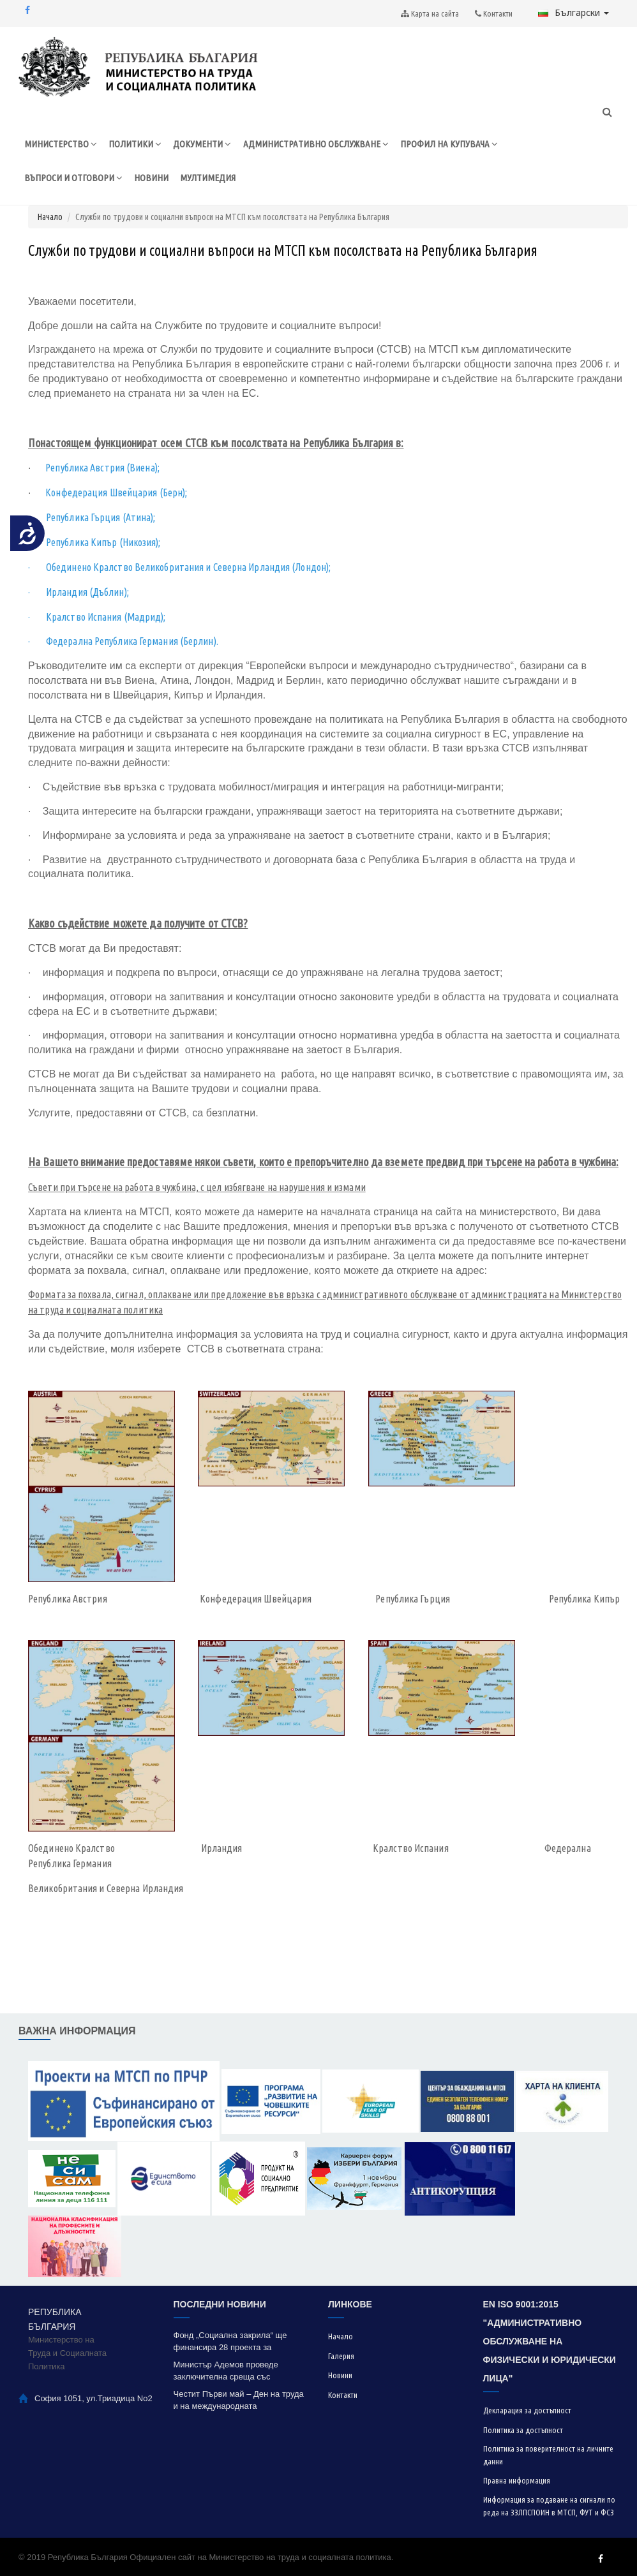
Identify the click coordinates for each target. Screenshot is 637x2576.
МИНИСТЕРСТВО (60, 144)
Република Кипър (584, 1598)
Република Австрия (67, 1598)
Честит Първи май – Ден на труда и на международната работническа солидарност (239, 2400)
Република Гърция (412, 1598)
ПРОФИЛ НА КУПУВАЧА (448, 144)
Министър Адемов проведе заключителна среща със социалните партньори (226, 2371)
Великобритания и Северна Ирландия (105, 1888)
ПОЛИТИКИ (135, 144)
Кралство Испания (411, 1848)
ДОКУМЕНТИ (202, 144)
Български (573, 12)
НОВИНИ (151, 177)
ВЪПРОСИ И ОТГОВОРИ (73, 178)
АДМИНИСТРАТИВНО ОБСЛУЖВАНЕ (315, 144)
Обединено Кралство (72, 1848)
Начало (50, 217)
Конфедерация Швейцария (255, 1598)
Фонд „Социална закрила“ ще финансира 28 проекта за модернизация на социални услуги (240, 2341)
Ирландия (222, 1848)
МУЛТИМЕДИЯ (208, 177)
